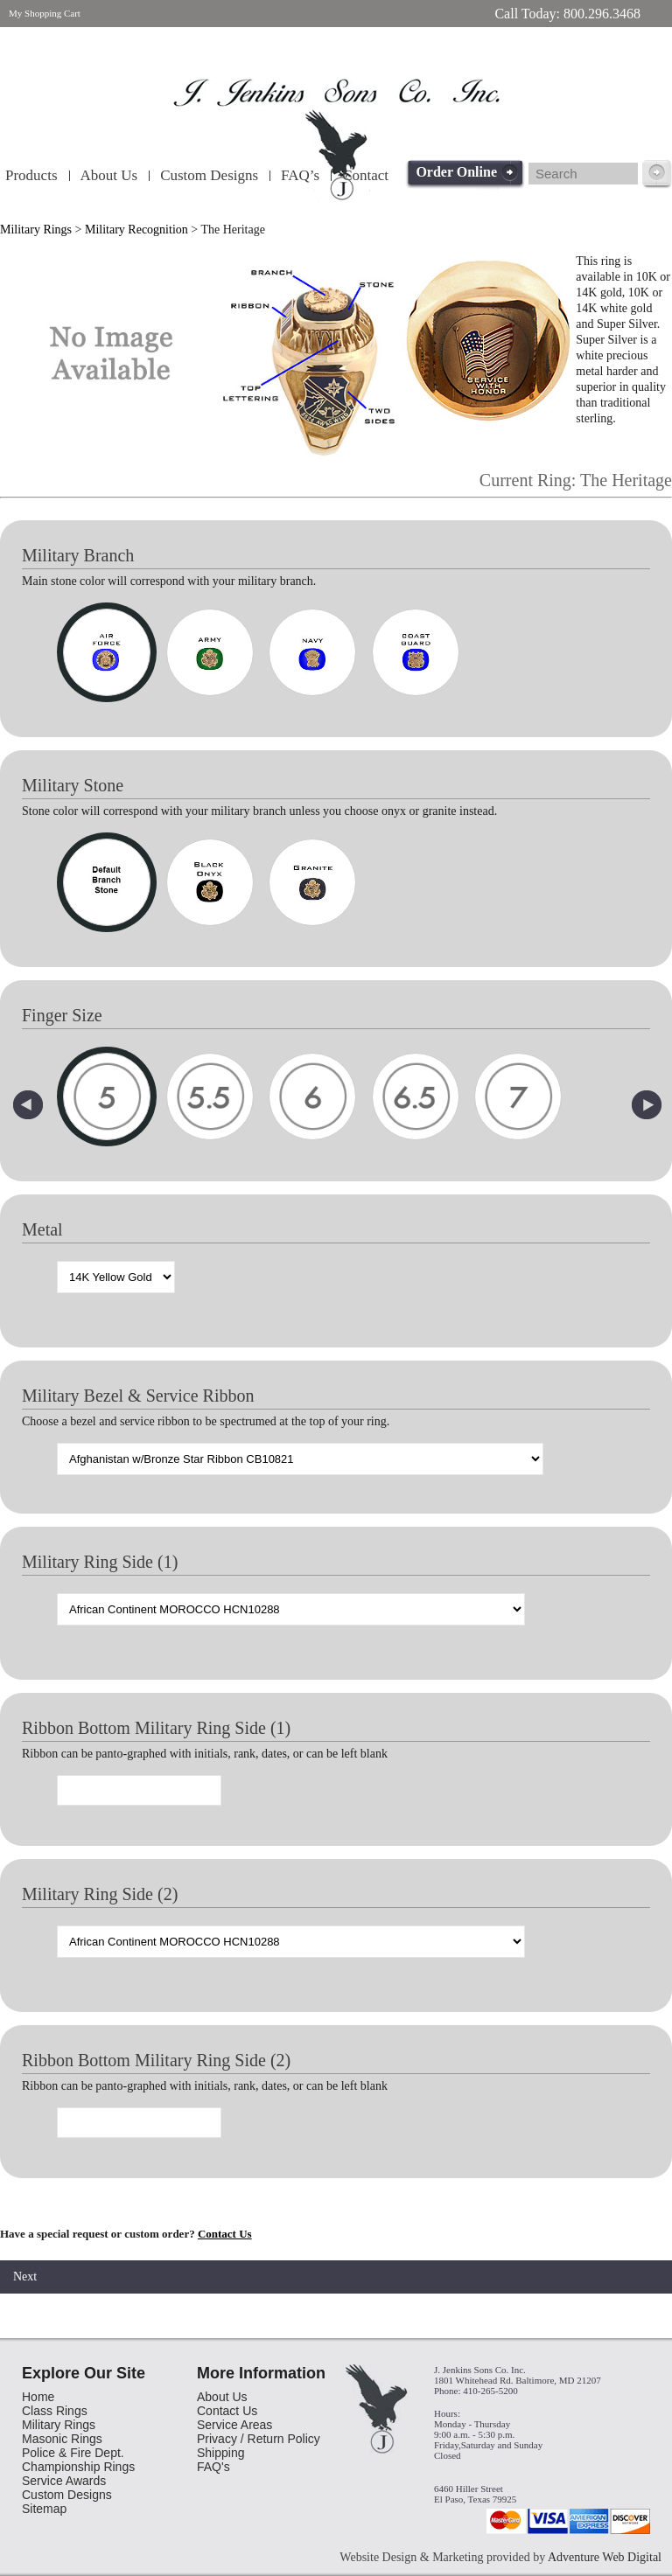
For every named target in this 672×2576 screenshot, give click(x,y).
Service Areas (234, 2425)
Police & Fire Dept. (73, 2453)
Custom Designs (209, 175)
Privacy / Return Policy (258, 2439)
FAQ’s (300, 175)
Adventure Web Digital (605, 2557)
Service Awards (64, 2481)
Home (38, 2397)
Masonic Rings (62, 2439)
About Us (109, 175)
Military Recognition (136, 229)
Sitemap (44, 2509)
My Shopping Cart (44, 13)
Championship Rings (78, 2467)
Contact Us (225, 2233)
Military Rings (36, 229)
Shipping (221, 2453)
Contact (365, 175)
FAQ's (213, 2467)
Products (31, 175)
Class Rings (55, 2411)
